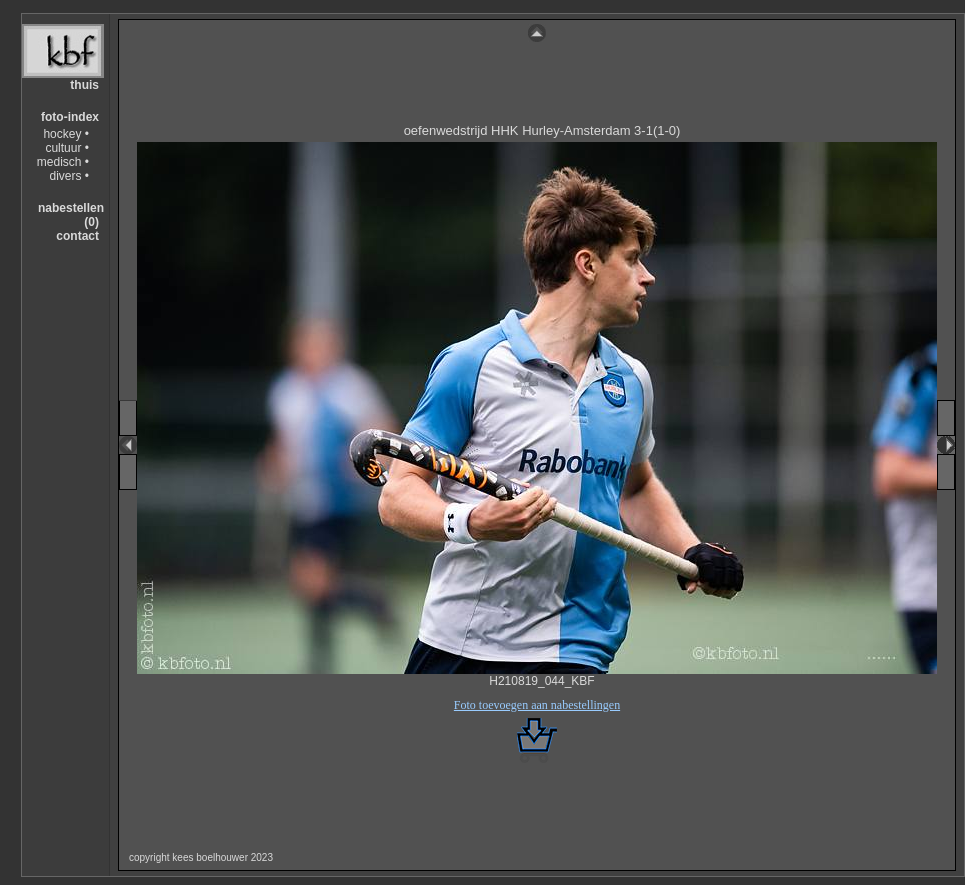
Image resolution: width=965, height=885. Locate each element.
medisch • (63, 162)
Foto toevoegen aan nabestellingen (537, 705)
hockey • (66, 134)
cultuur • (67, 148)
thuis (84, 85)
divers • (69, 176)
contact (77, 236)
